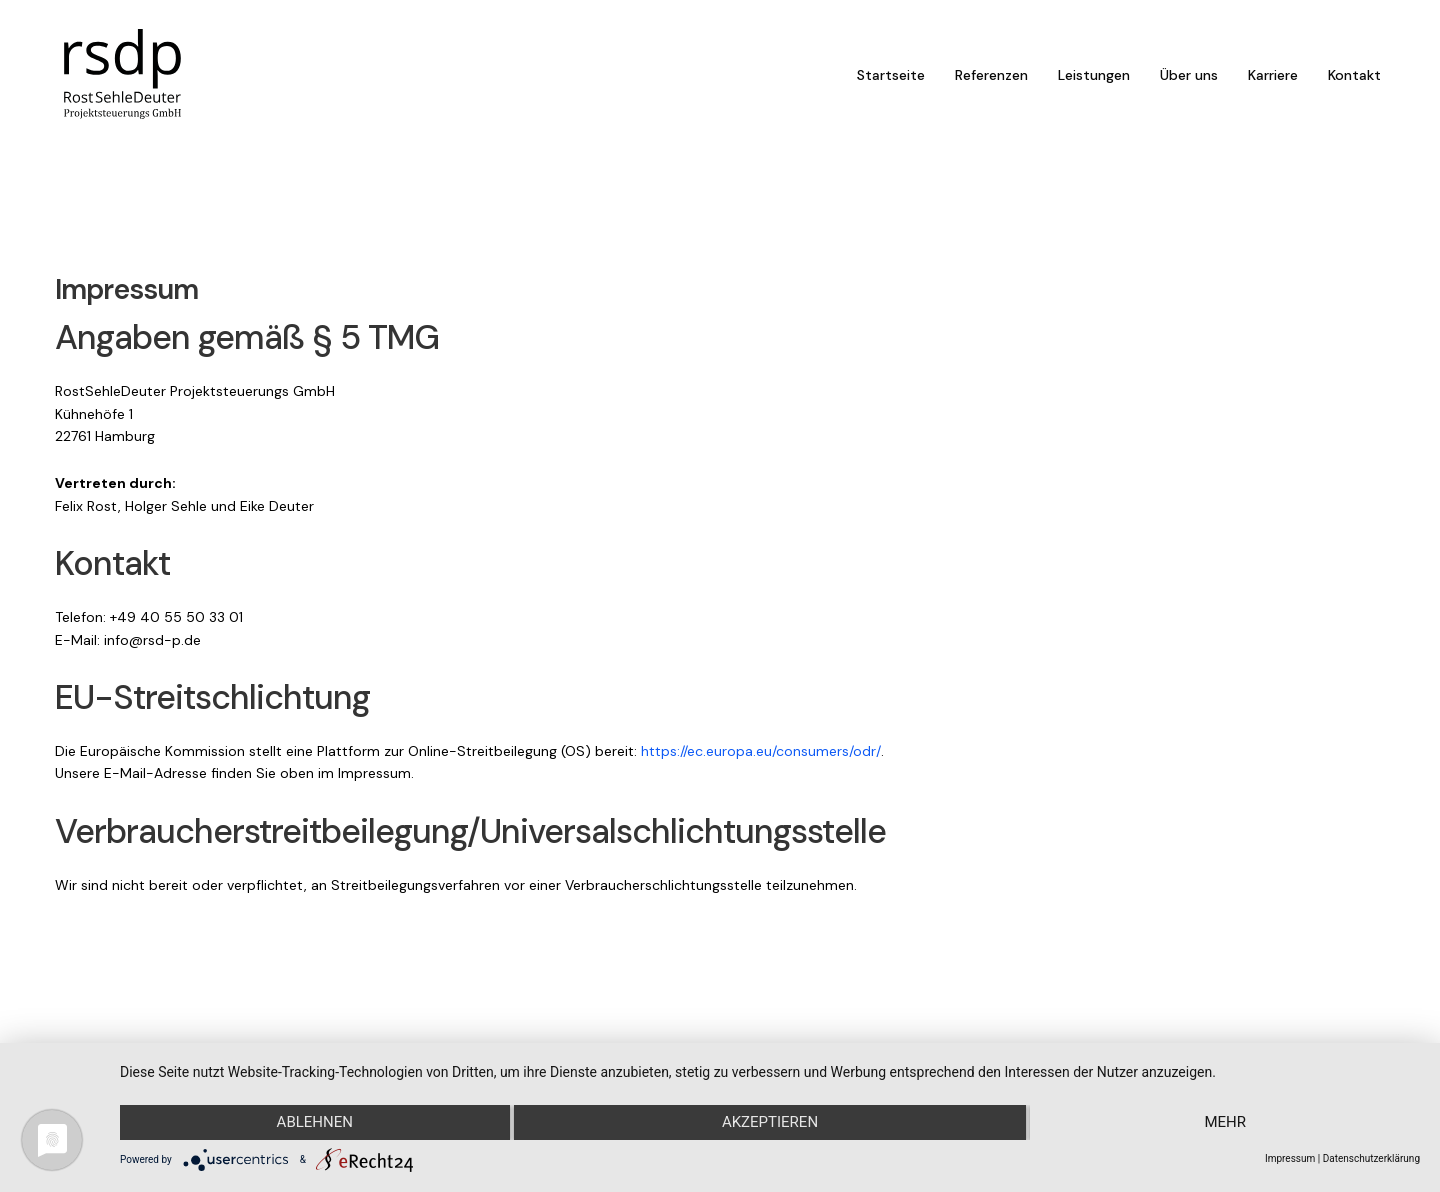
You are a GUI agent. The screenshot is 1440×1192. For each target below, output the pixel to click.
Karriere (1273, 80)
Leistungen (1094, 80)
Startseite (891, 80)
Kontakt (1354, 80)
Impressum (1290, 1158)
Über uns (1189, 80)
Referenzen (991, 80)
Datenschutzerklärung (1371, 1158)
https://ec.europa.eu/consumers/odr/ (761, 781)
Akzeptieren (770, 1123)
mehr (1226, 1123)
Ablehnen (314, 1123)
